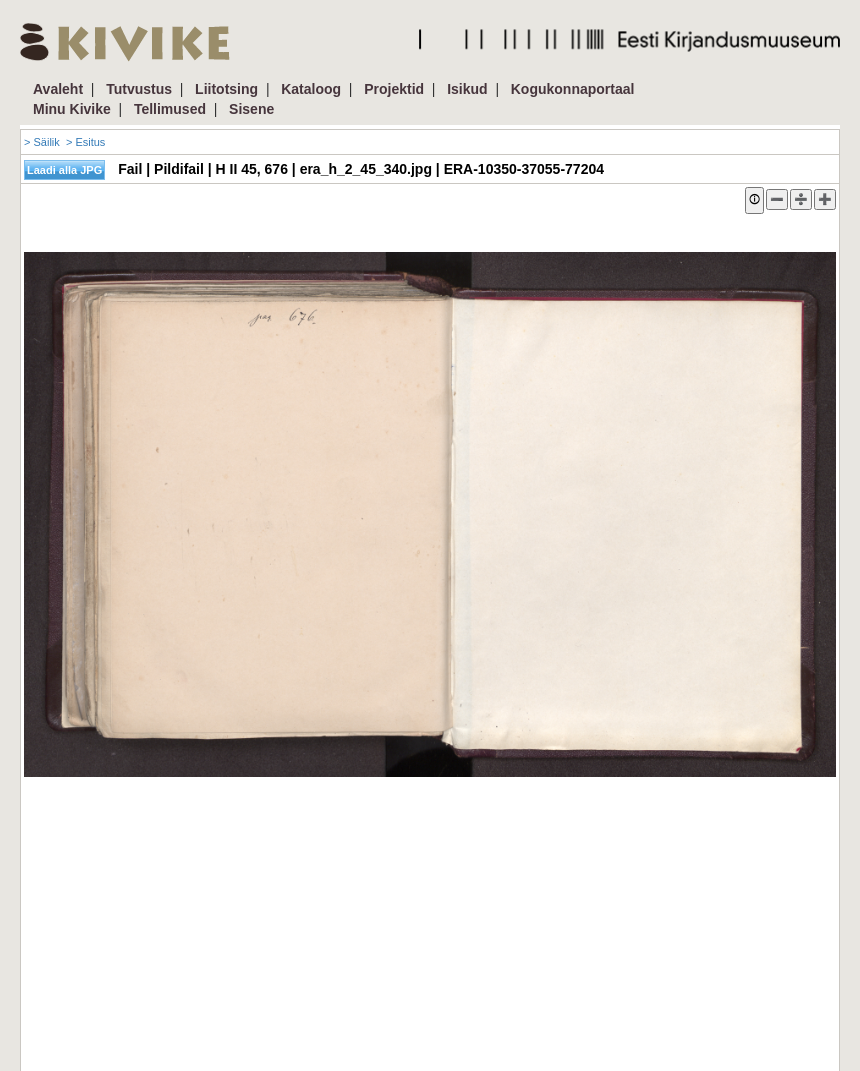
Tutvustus (139, 89)
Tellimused (170, 109)
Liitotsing (226, 89)
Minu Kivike (72, 109)
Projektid (394, 89)
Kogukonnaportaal (573, 89)
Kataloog (311, 89)
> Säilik (42, 142)
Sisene (251, 109)
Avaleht (58, 89)
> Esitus (85, 142)
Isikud (467, 89)
